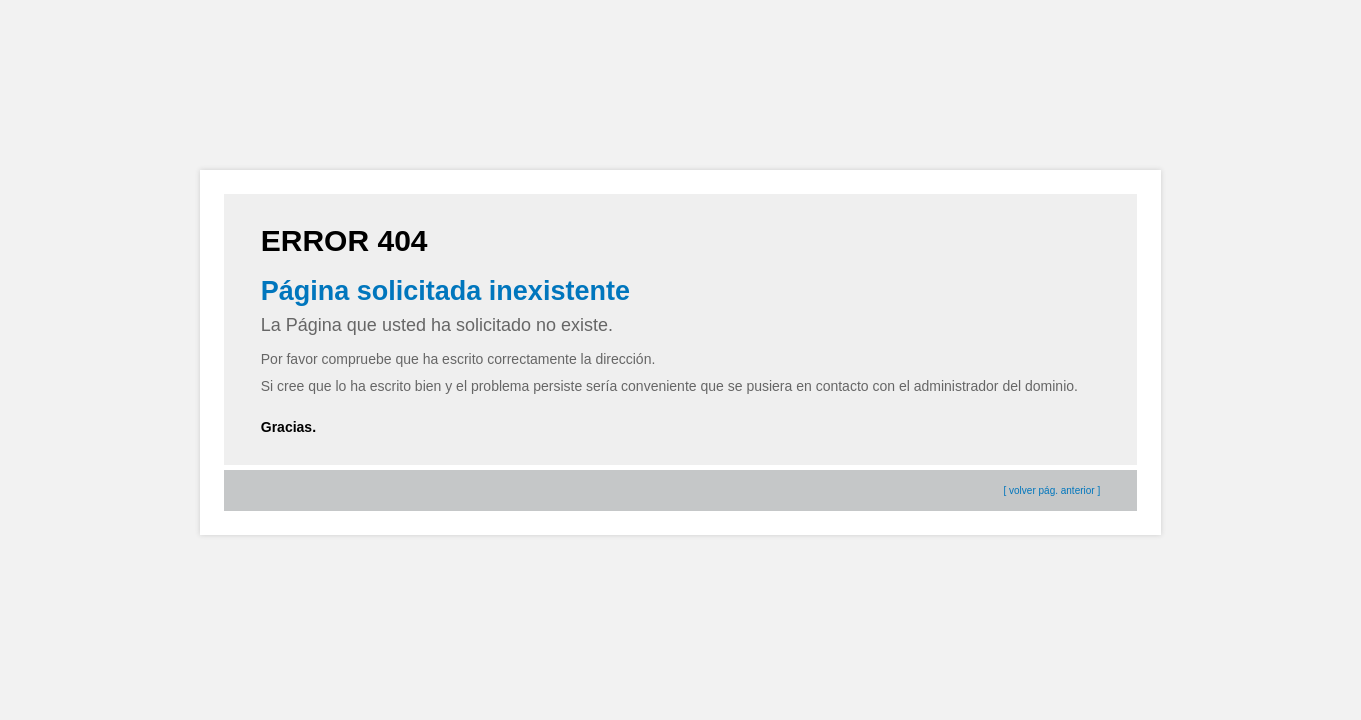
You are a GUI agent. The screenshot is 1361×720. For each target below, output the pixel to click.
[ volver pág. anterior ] (1052, 490)
